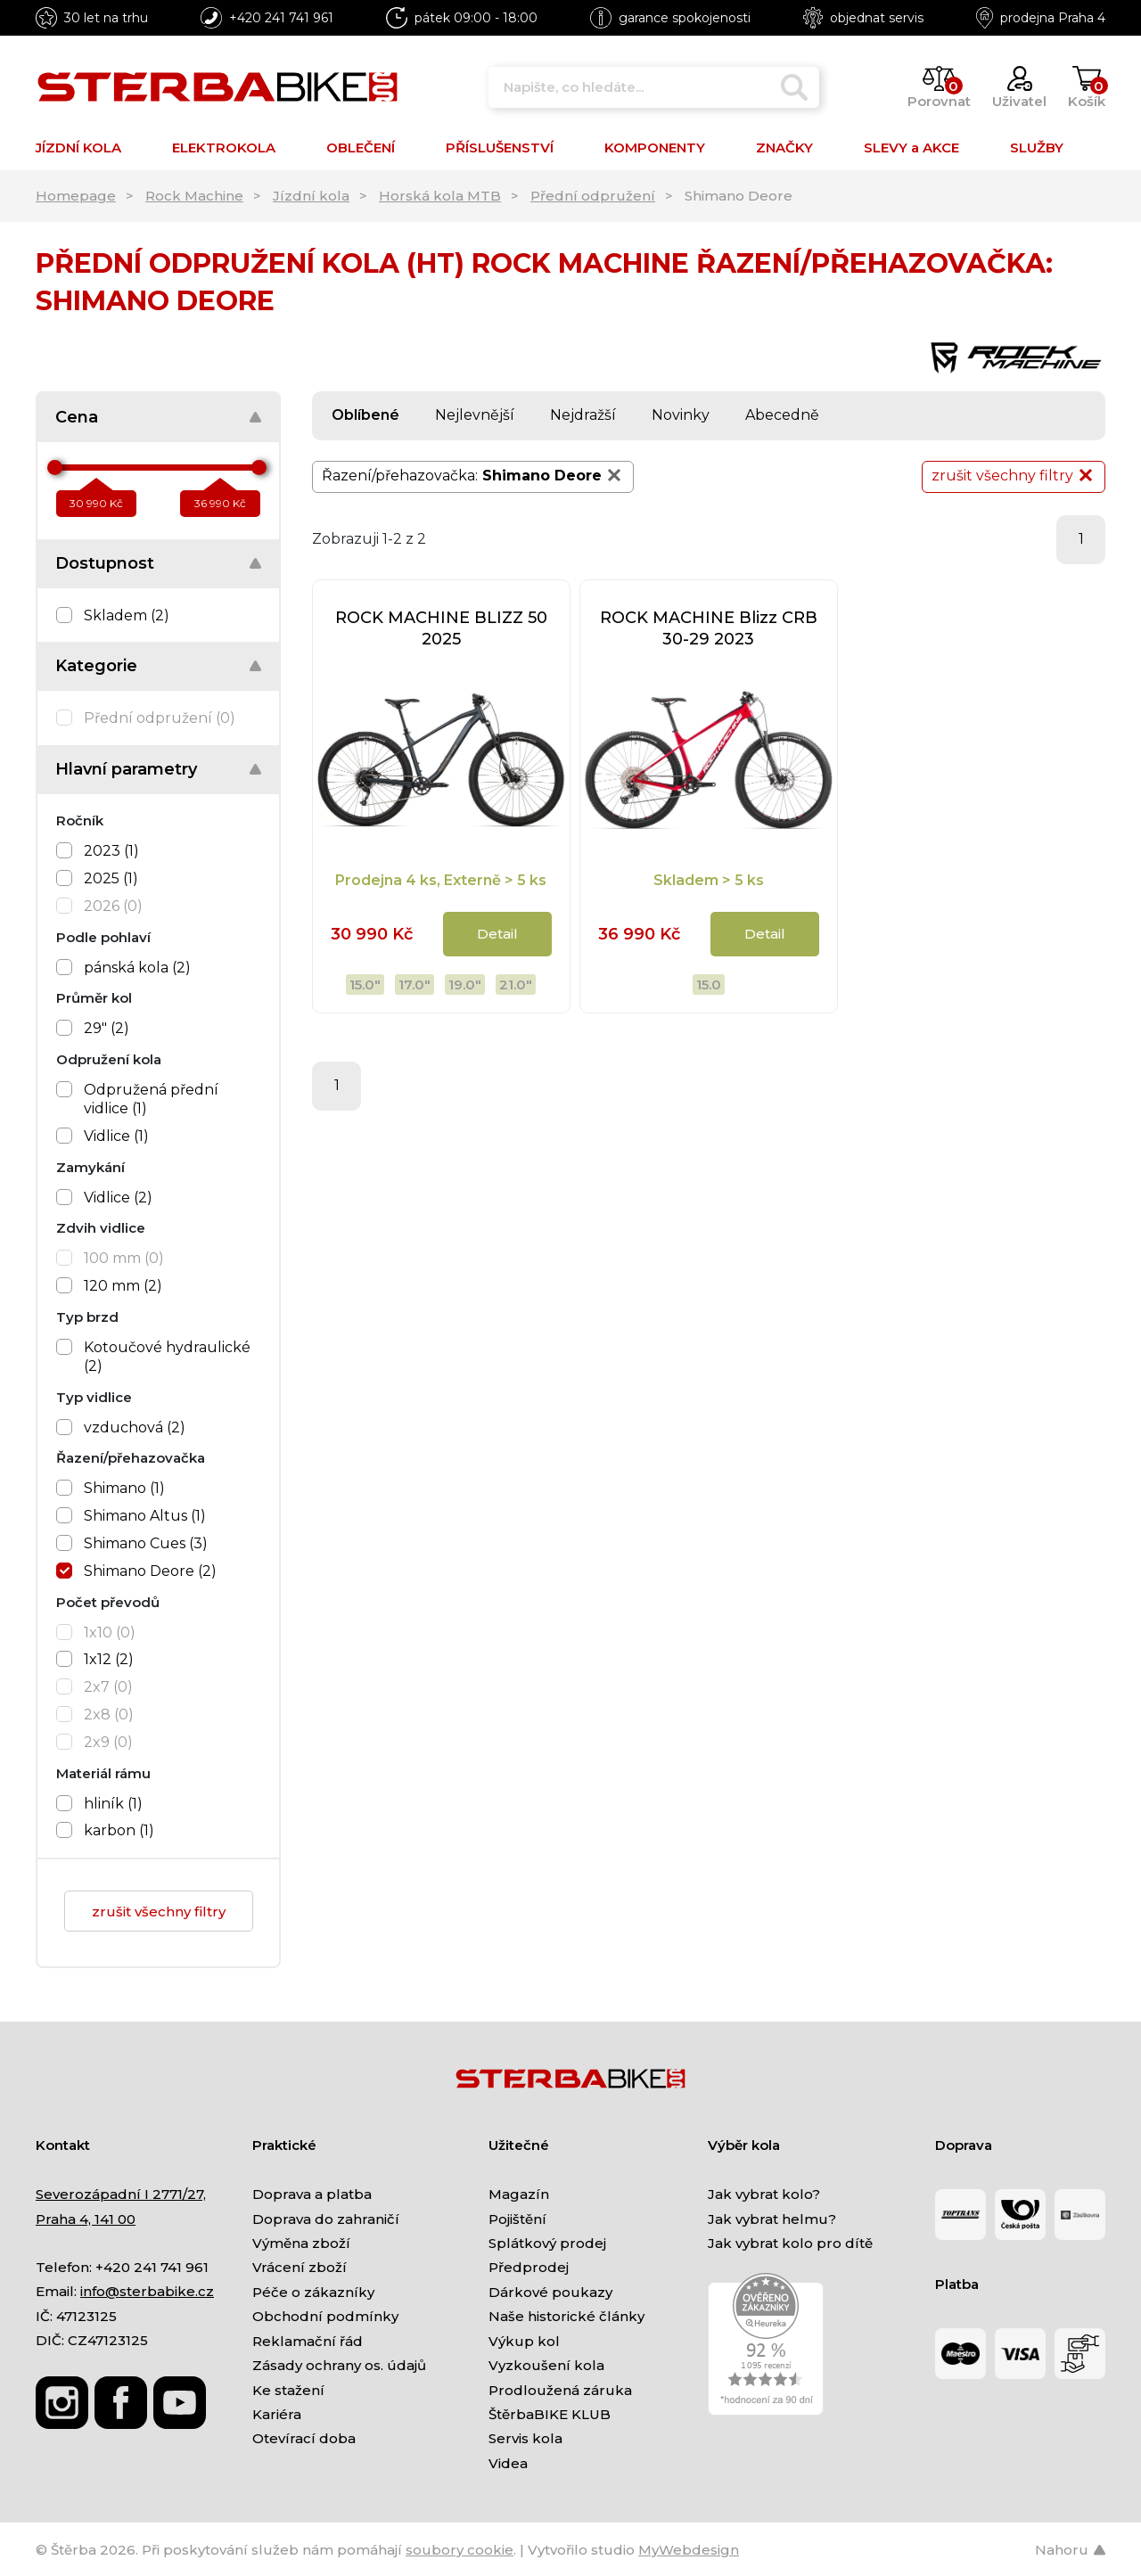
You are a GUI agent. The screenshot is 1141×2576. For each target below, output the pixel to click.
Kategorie (96, 666)
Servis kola (525, 2438)
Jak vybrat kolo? (764, 2194)
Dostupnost (104, 563)
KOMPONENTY (654, 147)
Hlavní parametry (126, 769)
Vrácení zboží (299, 2267)
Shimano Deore (553, 475)
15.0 (708, 984)
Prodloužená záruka (560, 2390)
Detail (497, 933)
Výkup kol (524, 2341)
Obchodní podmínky (325, 2316)
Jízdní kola (311, 195)
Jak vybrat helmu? (772, 2219)
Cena (76, 417)
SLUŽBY (1036, 147)
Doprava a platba (312, 2194)
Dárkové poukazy (550, 2292)
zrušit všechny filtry (159, 1911)
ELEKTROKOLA (223, 147)
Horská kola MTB (440, 195)
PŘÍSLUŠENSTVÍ (500, 147)
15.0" (365, 984)
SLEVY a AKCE (911, 147)
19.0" (464, 984)
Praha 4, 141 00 (85, 2219)
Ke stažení (288, 2390)
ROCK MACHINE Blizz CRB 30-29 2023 (708, 628)
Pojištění (517, 2219)
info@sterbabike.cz (147, 2291)
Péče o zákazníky (313, 2292)
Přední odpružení (592, 195)
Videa (508, 2463)
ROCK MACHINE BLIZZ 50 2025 (441, 628)
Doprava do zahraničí (325, 2219)
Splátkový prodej (547, 2243)
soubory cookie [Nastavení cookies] (459, 2549)
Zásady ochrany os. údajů (339, 2365)
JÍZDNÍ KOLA (78, 147)
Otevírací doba (304, 2438)
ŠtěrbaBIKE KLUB (549, 2414)
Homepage (76, 195)
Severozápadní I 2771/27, (121, 2194)
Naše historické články (566, 2316)
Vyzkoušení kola (546, 2365)
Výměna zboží (301, 2243)
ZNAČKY (784, 147)
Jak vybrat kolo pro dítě (790, 2243)
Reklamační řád (307, 2341)
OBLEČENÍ (360, 147)
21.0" (515, 984)
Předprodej (528, 2267)
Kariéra (276, 2414)
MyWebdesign (688, 2549)
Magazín (518, 2194)
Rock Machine (194, 195)
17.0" (414, 984)
